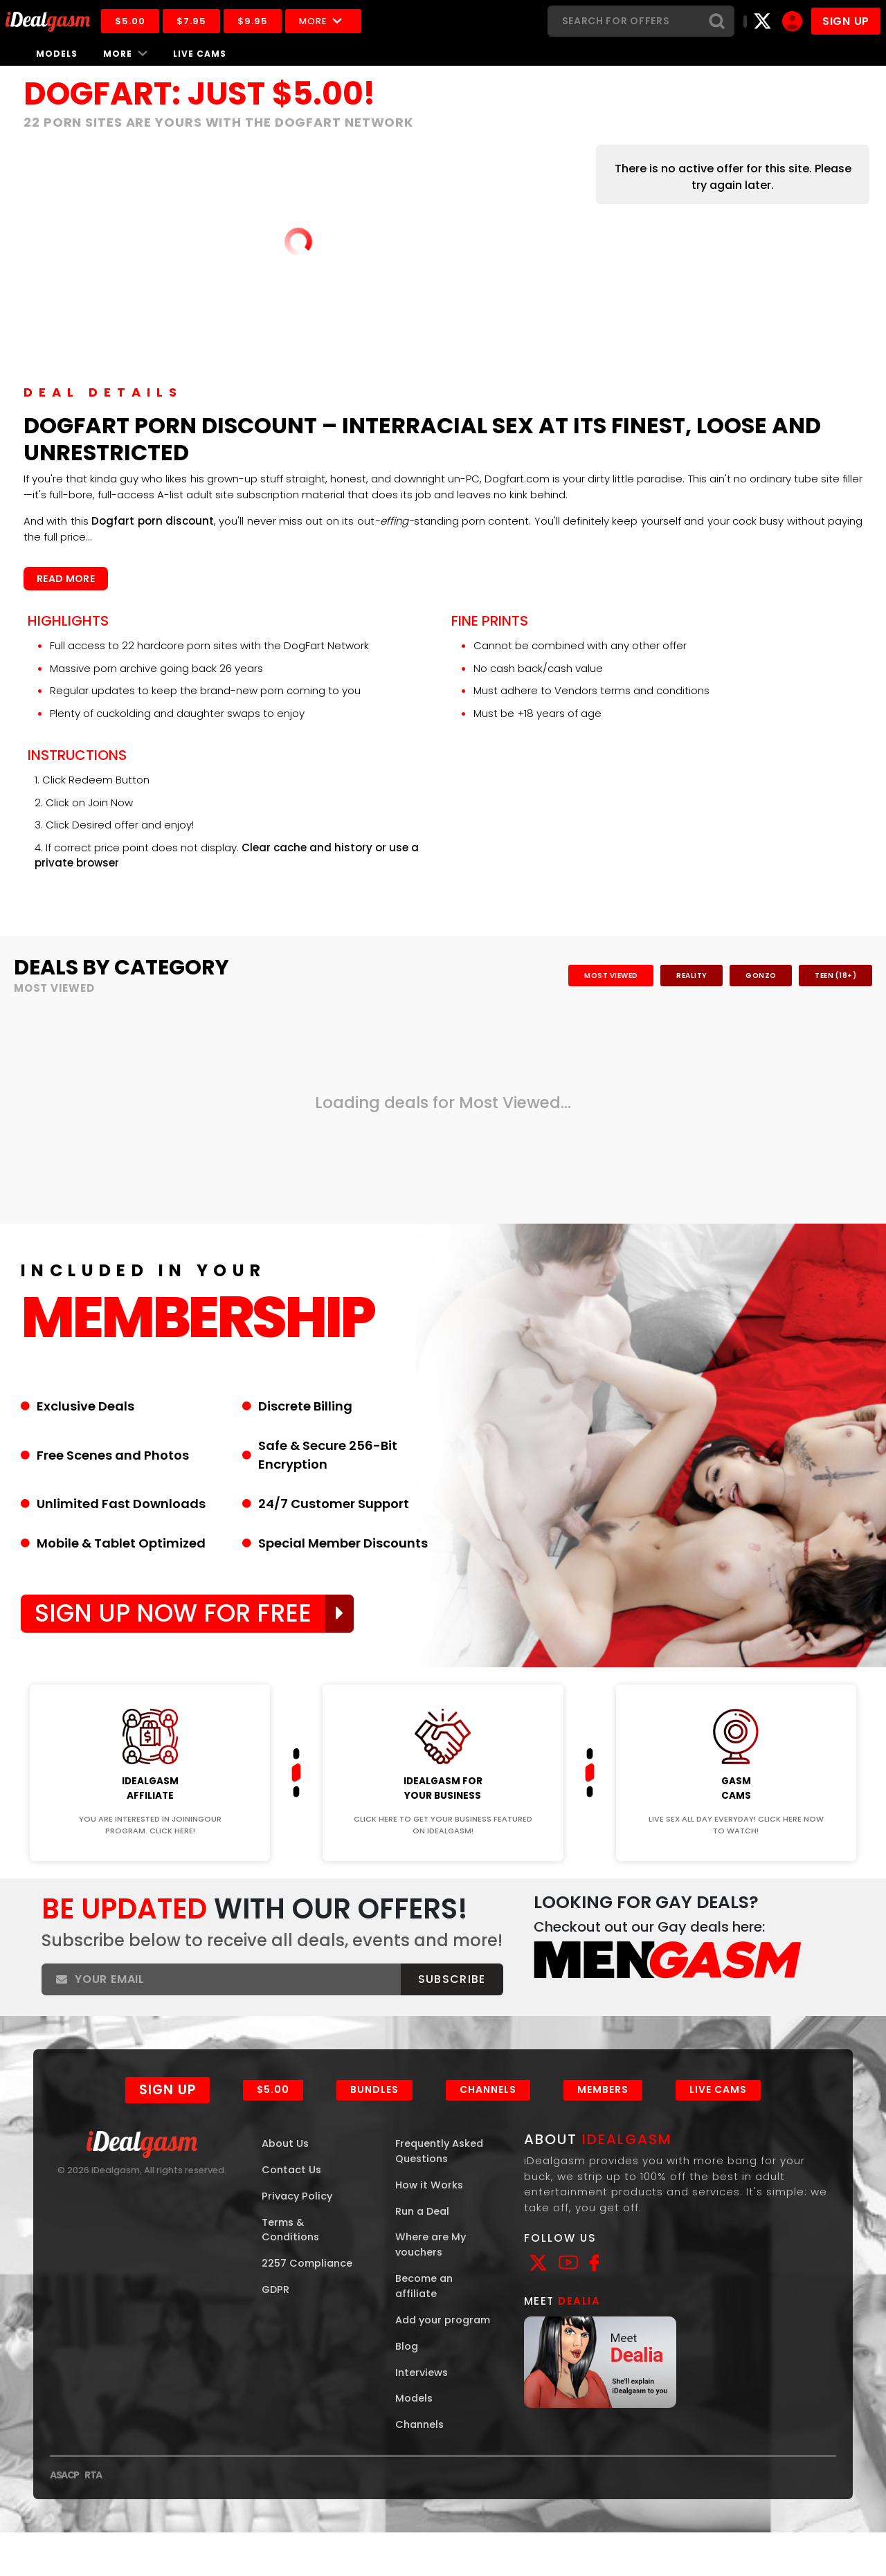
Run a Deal (424, 2235)
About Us (286, 2166)
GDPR (276, 2314)
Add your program (419, 2354)
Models (57, 54)
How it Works (429, 2208)
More (327, 21)
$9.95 (257, 21)
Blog (407, 2388)
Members (603, 2112)
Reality (684, 975)
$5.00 (134, 21)
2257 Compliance (309, 2288)
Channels (488, 2112)
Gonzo (756, 975)
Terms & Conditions (292, 2254)
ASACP (64, 2518)
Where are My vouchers (431, 2269)
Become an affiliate (425, 2311)
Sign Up (167, 2111)
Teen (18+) (834, 975)
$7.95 (195, 21)
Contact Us (292, 2193)
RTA (93, 2518)
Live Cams (199, 54)
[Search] (624, 21)
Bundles (375, 2112)
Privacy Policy (298, 2219)
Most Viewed (601, 975)
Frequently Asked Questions (441, 2174)
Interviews (422, 2415)
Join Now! (150, 1678)
